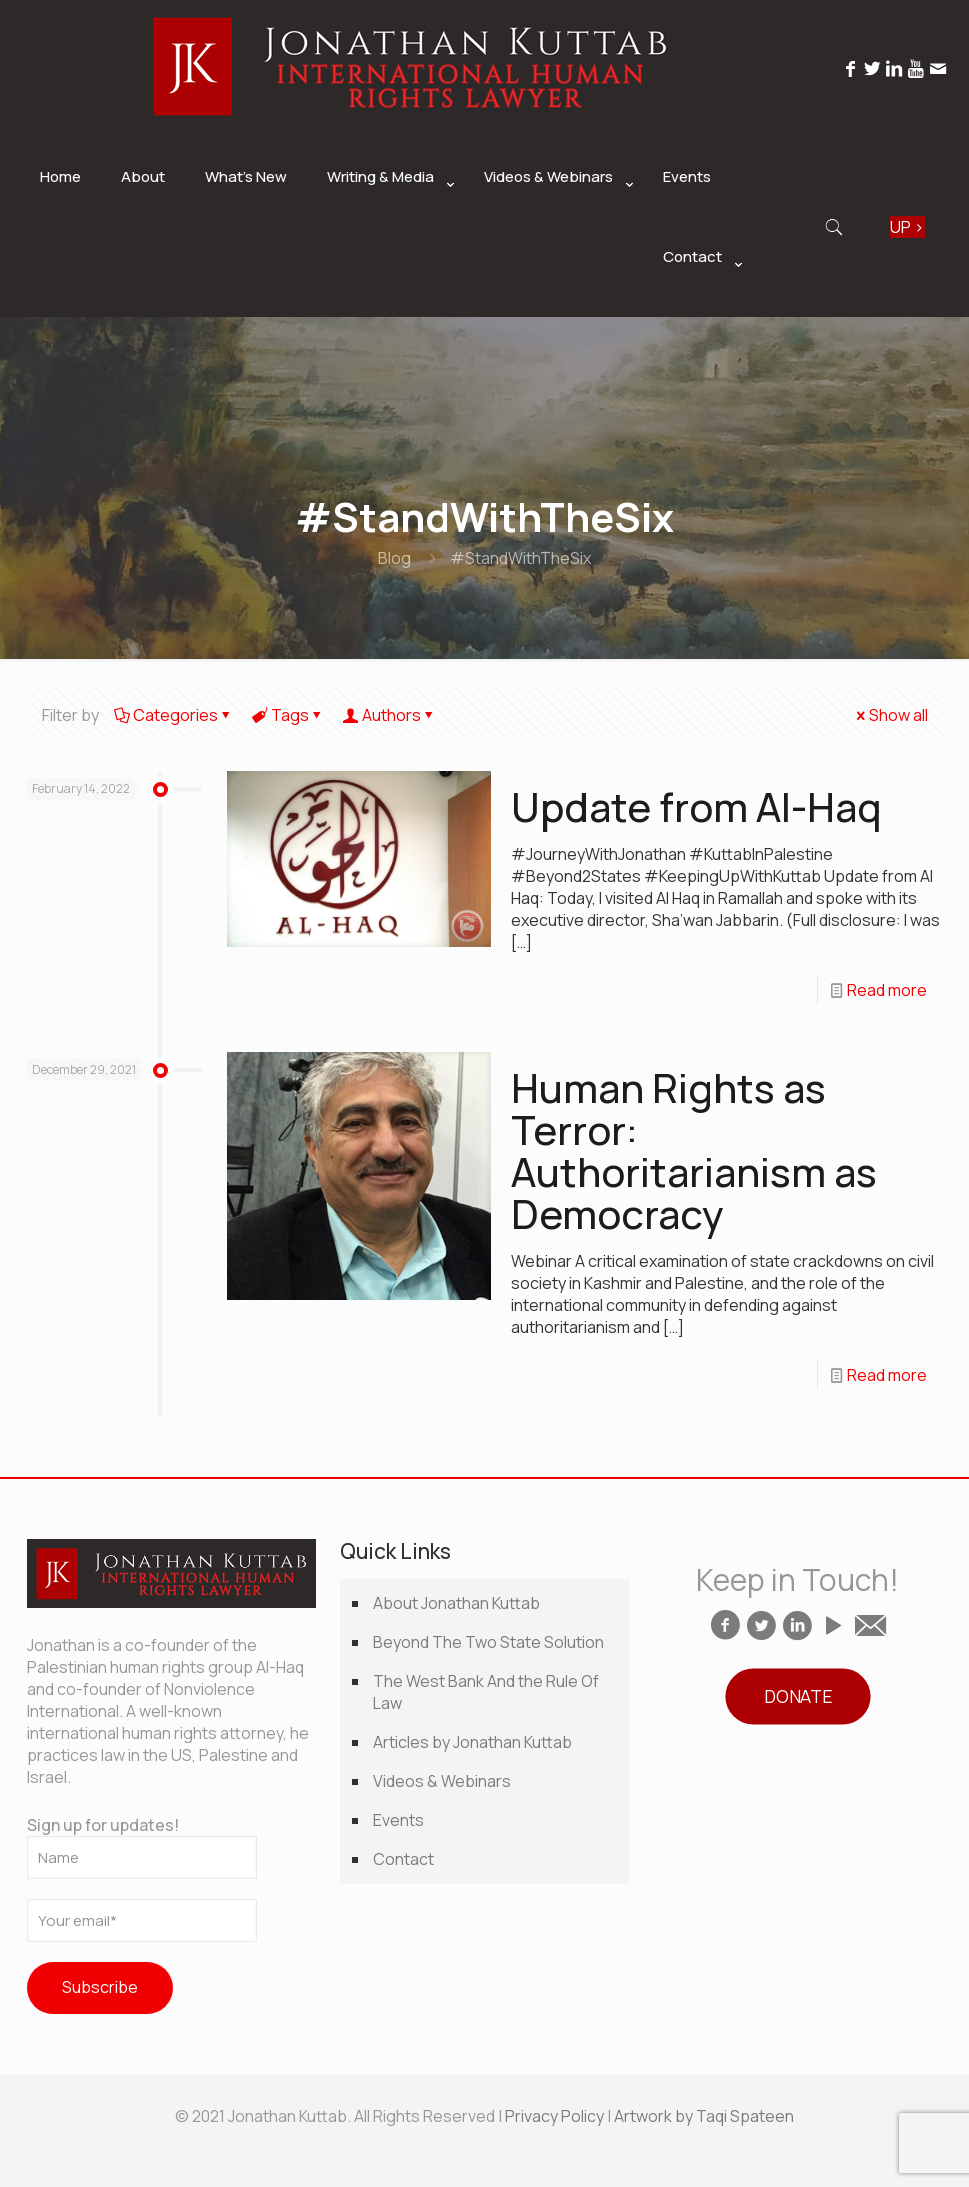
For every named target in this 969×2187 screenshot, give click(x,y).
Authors (390, 715)
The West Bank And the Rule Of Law (486, 1692)
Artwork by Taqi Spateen (704, 2116)
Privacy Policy (554, 2116)
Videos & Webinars (442, 1781)
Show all (890, 715)
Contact (403, 1859)
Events (398, 1820)
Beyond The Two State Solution (488, 1642)
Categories (174, 715)
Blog (394, 558)
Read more (887, 990)
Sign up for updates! (142, 1846)
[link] (385, 227)
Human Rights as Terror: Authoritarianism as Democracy (694, 1150)
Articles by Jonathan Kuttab (472, 1742)
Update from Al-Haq (696, 806)
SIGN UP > (907, 227)
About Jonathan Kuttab (456, 1603)
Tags (288, 715)
